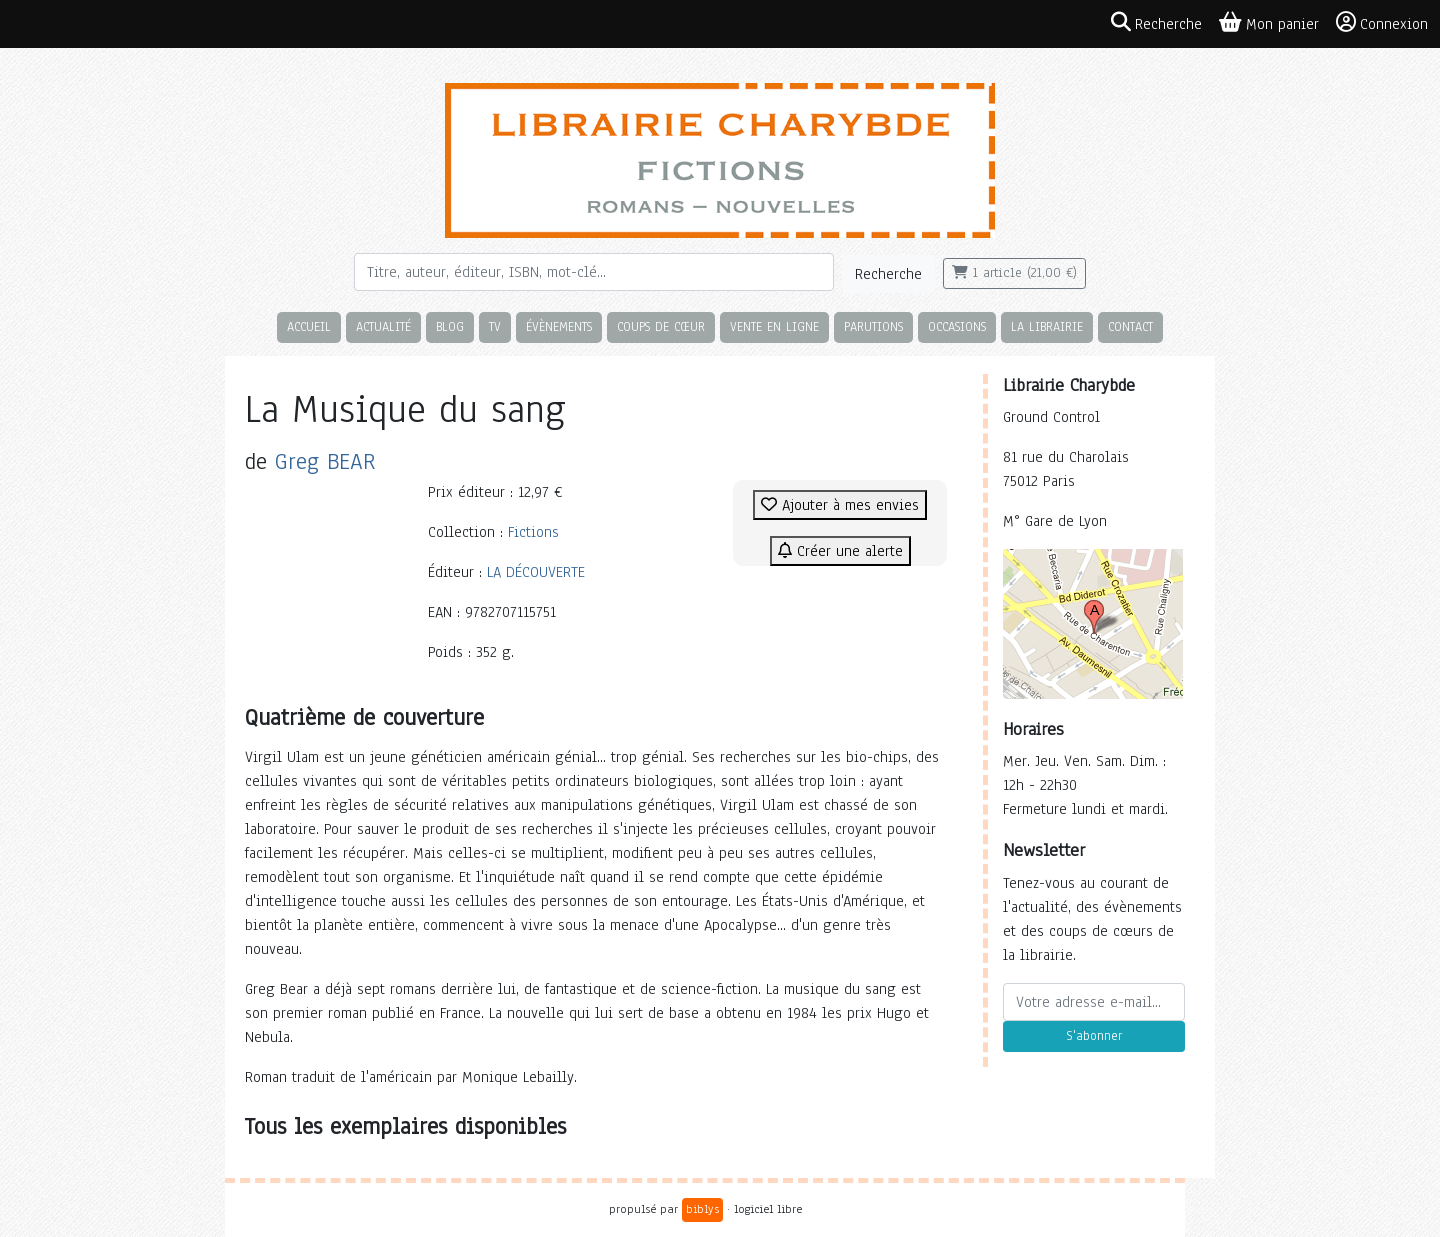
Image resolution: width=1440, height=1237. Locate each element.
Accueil (309, 326)
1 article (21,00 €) (1014, 273)
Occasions (957, 326)
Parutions (873, 326)
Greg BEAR (325, 461)
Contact (1130, 326)
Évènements (559, 326)
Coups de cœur (661, 326)
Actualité (383, 326)
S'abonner (1094, 1036)
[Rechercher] (594, 272)
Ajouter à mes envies (840, 505)
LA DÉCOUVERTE (536, 572)
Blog (450, 326)
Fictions (533, 532)
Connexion (1382, 23)
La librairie (1047, 326)
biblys (702, 1209)
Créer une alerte (840, 551)
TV (495, 326)
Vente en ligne (774, 326)
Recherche (888, 274)
